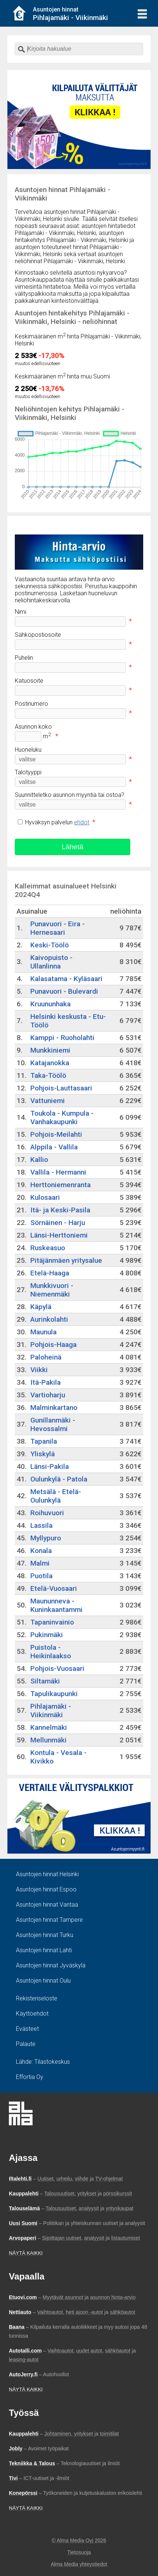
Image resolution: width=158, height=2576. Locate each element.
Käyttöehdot (32, 2013)
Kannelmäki (48, 1727)
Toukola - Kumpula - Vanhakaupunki (62, 1117)
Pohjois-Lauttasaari (61, 1088)
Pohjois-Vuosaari (57, 1668)
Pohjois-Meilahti (56, 1134)
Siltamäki (45, 1681)
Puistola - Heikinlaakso (50, 1651)
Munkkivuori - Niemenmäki (51, 1289)
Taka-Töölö (48, 1075)
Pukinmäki (46, 1634)
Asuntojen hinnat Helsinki (47, 1874)
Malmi (40, 1563)
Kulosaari (45, 1197)
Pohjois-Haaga (53, 1344)
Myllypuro (45, 1538)
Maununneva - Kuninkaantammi (56, 1605)
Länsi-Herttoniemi (59, 1235)
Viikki (39, 1369)
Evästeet (27, 2028)
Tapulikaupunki (54, 1693)
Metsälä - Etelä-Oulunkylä (55, 1495)
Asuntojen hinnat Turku (44, 1934)
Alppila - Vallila (54, 1147)
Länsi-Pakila (49, 1466)
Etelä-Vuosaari (53, 1588)
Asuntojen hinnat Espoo (46, 1889)
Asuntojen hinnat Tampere (49, 1919)
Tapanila (43, 1441)
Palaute (26, 2043)
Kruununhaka (50, 1004)
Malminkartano (53, 1407)
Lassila (41, 1525)
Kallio (39, 1159)
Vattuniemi (47, 1100)
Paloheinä (45, 1357)
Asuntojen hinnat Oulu (43, 1980)
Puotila (41, 1576)
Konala (41, 1550)
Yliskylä (42, 1454)
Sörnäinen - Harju (57, 1222)
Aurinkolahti (49, 1319)
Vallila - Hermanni (58, 1172)
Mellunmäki (48, 1740)
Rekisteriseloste (36, 1998)
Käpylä (40, 1306)
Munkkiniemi (50, 1050)
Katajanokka (49, 1063)
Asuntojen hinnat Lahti (44, 1950)
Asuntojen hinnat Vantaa (47, 1904)
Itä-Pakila (45, 1382)
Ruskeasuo (47, 1248)
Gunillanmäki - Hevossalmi (52, 1424)
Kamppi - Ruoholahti (62, 1037)
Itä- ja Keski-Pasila (60, 1210)
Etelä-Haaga (49, 1273)
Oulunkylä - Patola (58, 1479)
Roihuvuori (47, 1513)
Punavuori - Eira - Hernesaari (57, 928)
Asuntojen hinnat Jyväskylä (50, 1965)
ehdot (81, 822)
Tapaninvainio (52, 1622)
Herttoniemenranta (60, 1185)
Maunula (43, 1332)
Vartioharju (47, 1395)
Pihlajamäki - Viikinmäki (50, 1710)
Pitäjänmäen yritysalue (66, 1260)
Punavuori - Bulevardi (64, 991)
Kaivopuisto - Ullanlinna (51, 961)
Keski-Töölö (49, 945)
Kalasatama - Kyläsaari (66, 978)
